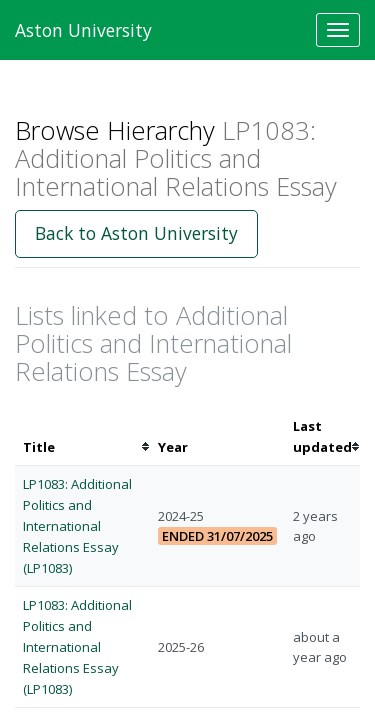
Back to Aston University (136, 233)
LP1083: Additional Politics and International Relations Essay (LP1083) (77, 525)
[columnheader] (82, 437)
